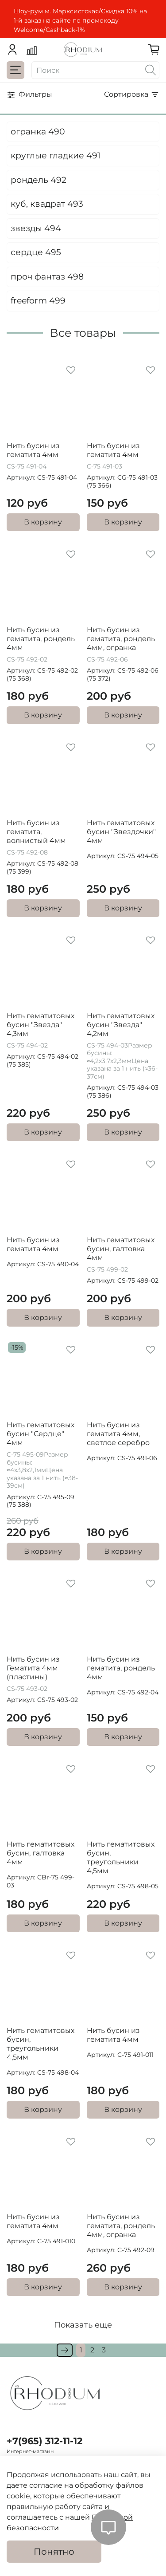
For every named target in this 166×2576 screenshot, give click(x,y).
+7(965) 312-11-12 (44, 2440)
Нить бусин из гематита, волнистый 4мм (36, 832)
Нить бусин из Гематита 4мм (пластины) (33, 1668)
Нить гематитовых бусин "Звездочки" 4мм (121, 832)
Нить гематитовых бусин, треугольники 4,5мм (120, 1857)
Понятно (54, 2551)
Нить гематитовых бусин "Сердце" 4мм (40, 1434)
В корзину (43, 522)
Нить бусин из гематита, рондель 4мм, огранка (121, 639)
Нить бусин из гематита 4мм (33, 450)
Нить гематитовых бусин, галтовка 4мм (120, 1249)
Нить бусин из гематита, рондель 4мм (41, 639)
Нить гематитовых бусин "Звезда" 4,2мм (120, 1025)
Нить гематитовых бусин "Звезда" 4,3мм (40, 1025)
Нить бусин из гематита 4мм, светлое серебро (118, 1434)
